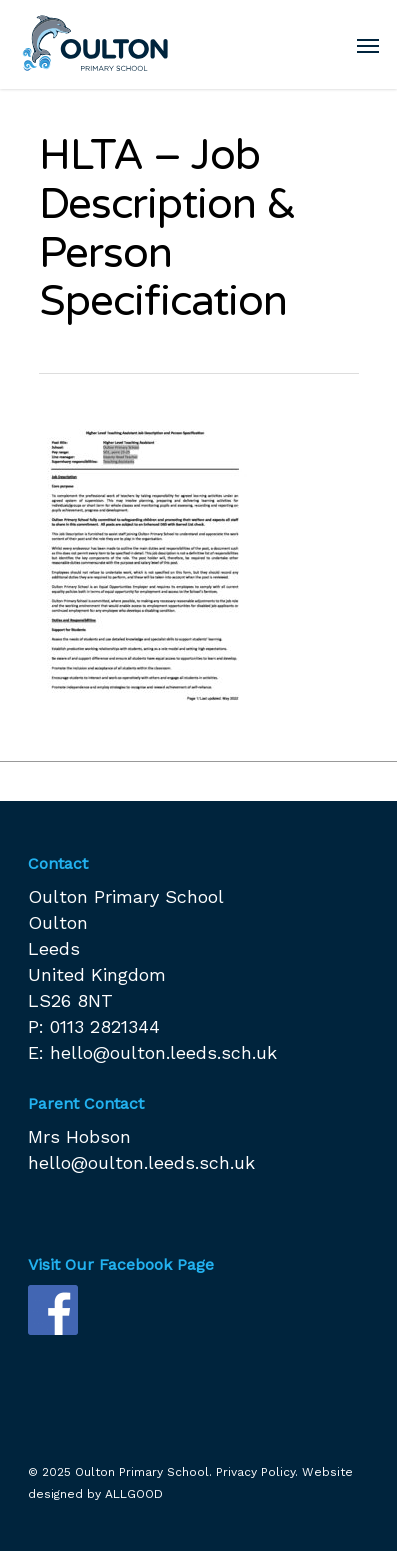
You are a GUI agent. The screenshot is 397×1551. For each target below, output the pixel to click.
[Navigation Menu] (368, 45)
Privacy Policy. (257, 1472)
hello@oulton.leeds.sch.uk (163, 1052)
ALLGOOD (134, 1494)
